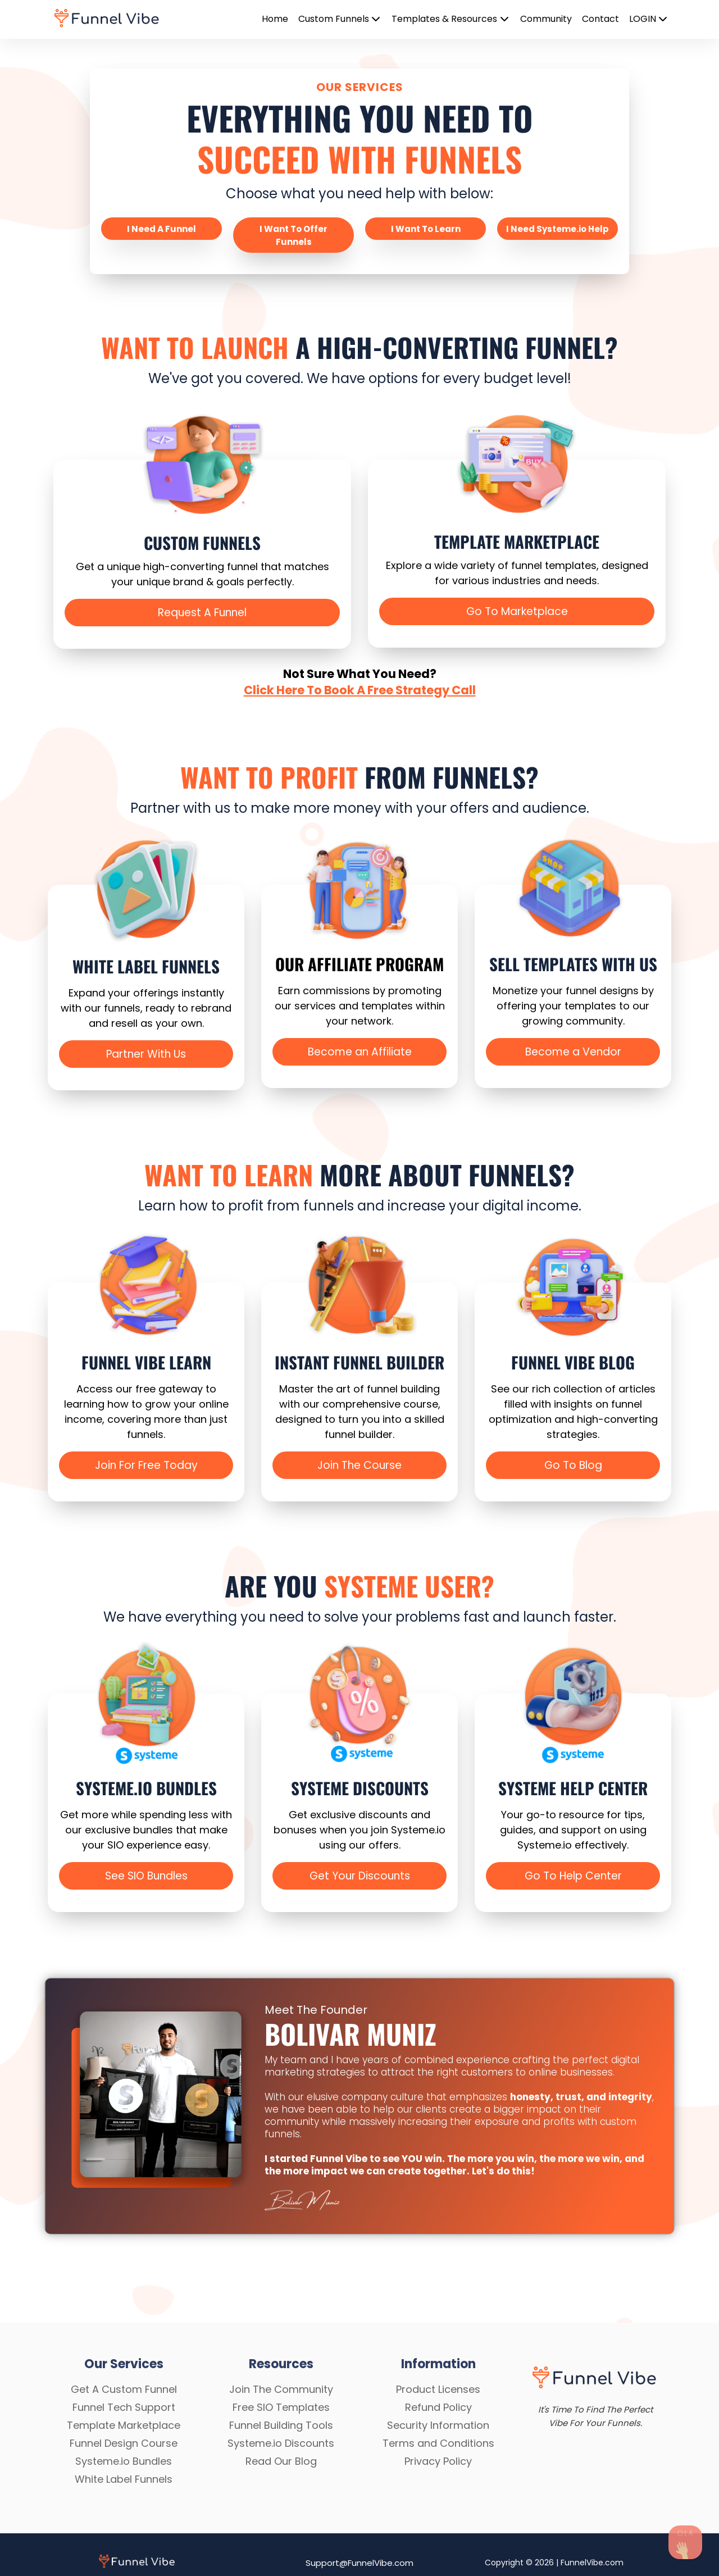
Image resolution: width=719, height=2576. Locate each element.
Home (275, 18)
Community (546, 18)
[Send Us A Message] (685, 2542)
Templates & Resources (451, 19)
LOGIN (649, 19)
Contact (600, 18)
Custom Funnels (340, 19)
